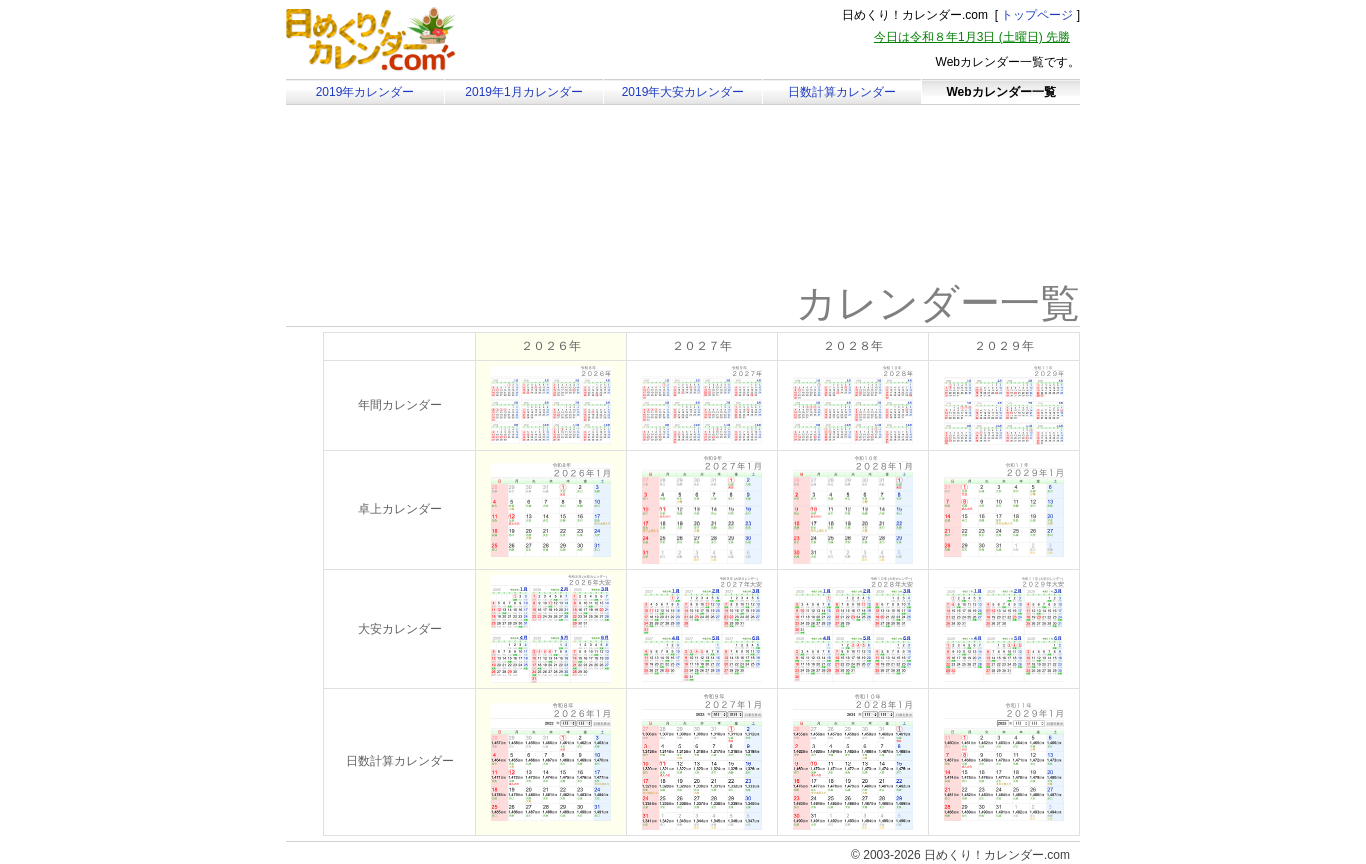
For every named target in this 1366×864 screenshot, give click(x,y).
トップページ (1037, 15)
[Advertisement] (455, 215)
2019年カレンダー (365, 92)
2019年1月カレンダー (523, 92)
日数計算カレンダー (842, 92)
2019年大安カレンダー (683, 92)
